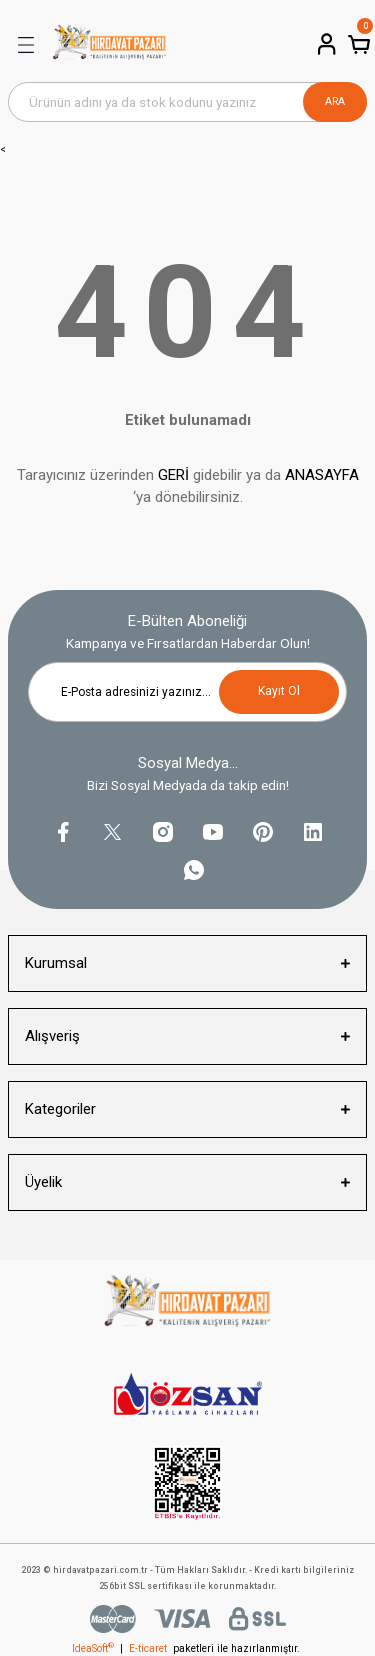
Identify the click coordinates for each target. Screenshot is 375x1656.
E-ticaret (148, 1648)
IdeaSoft (93, 1648)
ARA (335, 101)
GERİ (173, 475)
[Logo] (109, 45)
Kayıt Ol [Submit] (279, 691)
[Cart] (357, 44)
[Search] (187, 102)
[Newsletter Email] (187, 692)
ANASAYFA (322, 475)
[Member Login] (325, 44)
